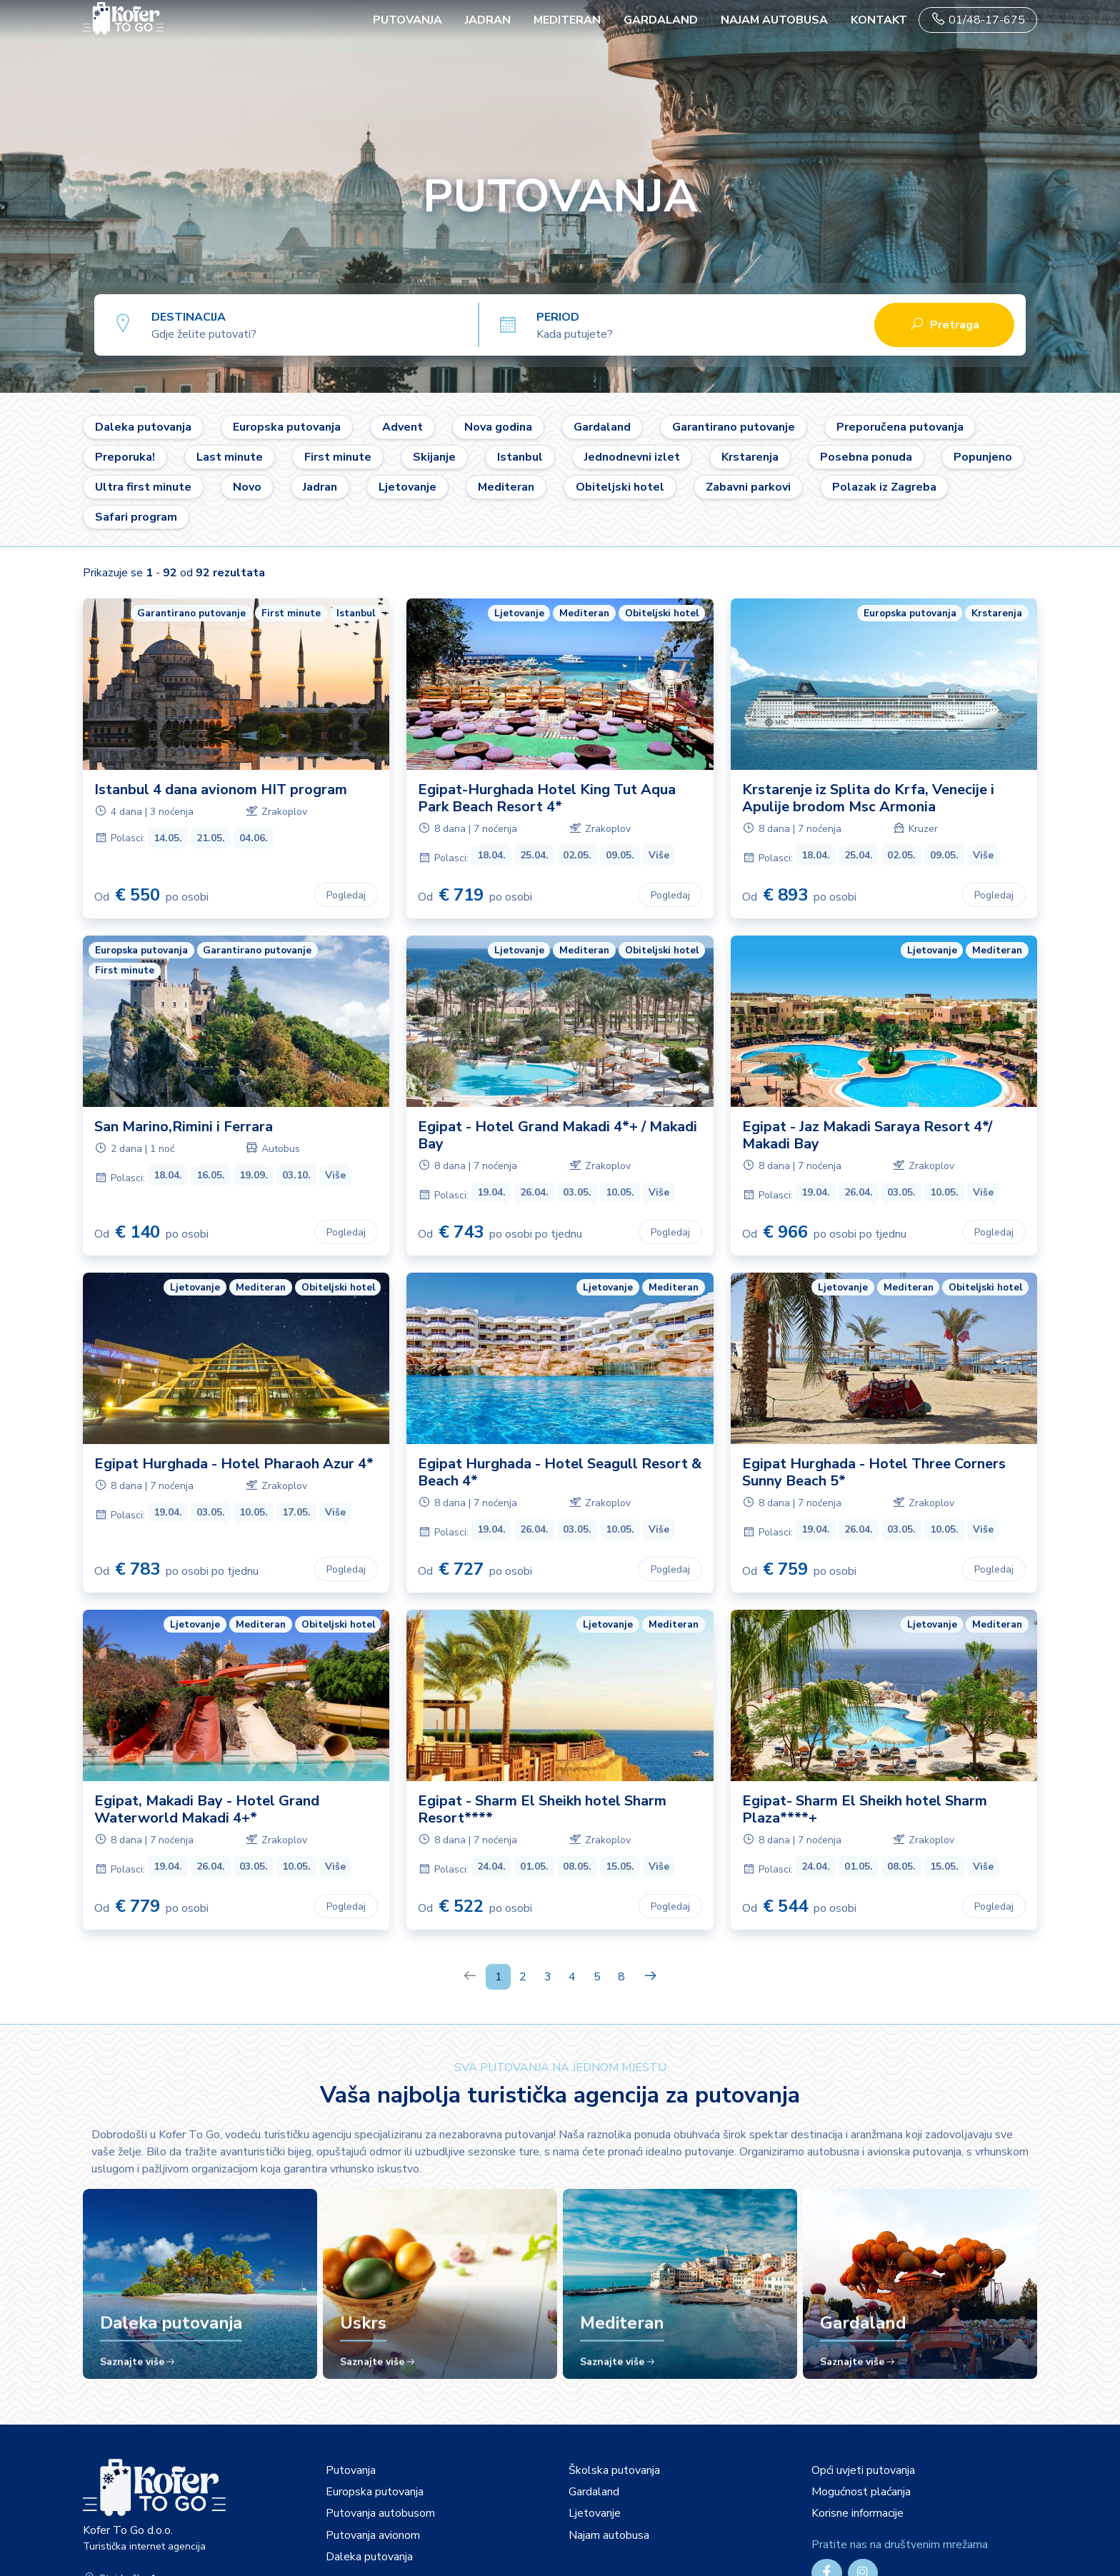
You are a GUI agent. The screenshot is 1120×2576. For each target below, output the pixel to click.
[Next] (650, 1977)
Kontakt (879, 20)
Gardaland (661, 20)
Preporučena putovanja (900, 427)
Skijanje (434, 457)
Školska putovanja (614, 2470)
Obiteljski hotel (620, 487)
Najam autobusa (774, 20)
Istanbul (520, 457)
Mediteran (567, 20)
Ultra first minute (143, 487)
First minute (337, 457)
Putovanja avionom (373, 2535)
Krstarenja (750, 457)
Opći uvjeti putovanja (863, 2470)
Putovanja (351, 2470)
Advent (402, 427)
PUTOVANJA (407, 20)
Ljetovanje (407, 487)
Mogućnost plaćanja (861, 2492)
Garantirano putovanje (733, 427)
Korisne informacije (857, 2513)
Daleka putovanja (143, 427)
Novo (247, 487)
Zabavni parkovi (748, 487)
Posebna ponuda (866, 457)
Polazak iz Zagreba (884, 487)
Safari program (136, 517)
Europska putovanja (287, 427)
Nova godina (498, 427)
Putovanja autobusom (380, 2513)
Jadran (488, 20)
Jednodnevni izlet (632, 457)
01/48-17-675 (978, 19)
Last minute (229, 457)
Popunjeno (983, 457)
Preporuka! (125, 457)
